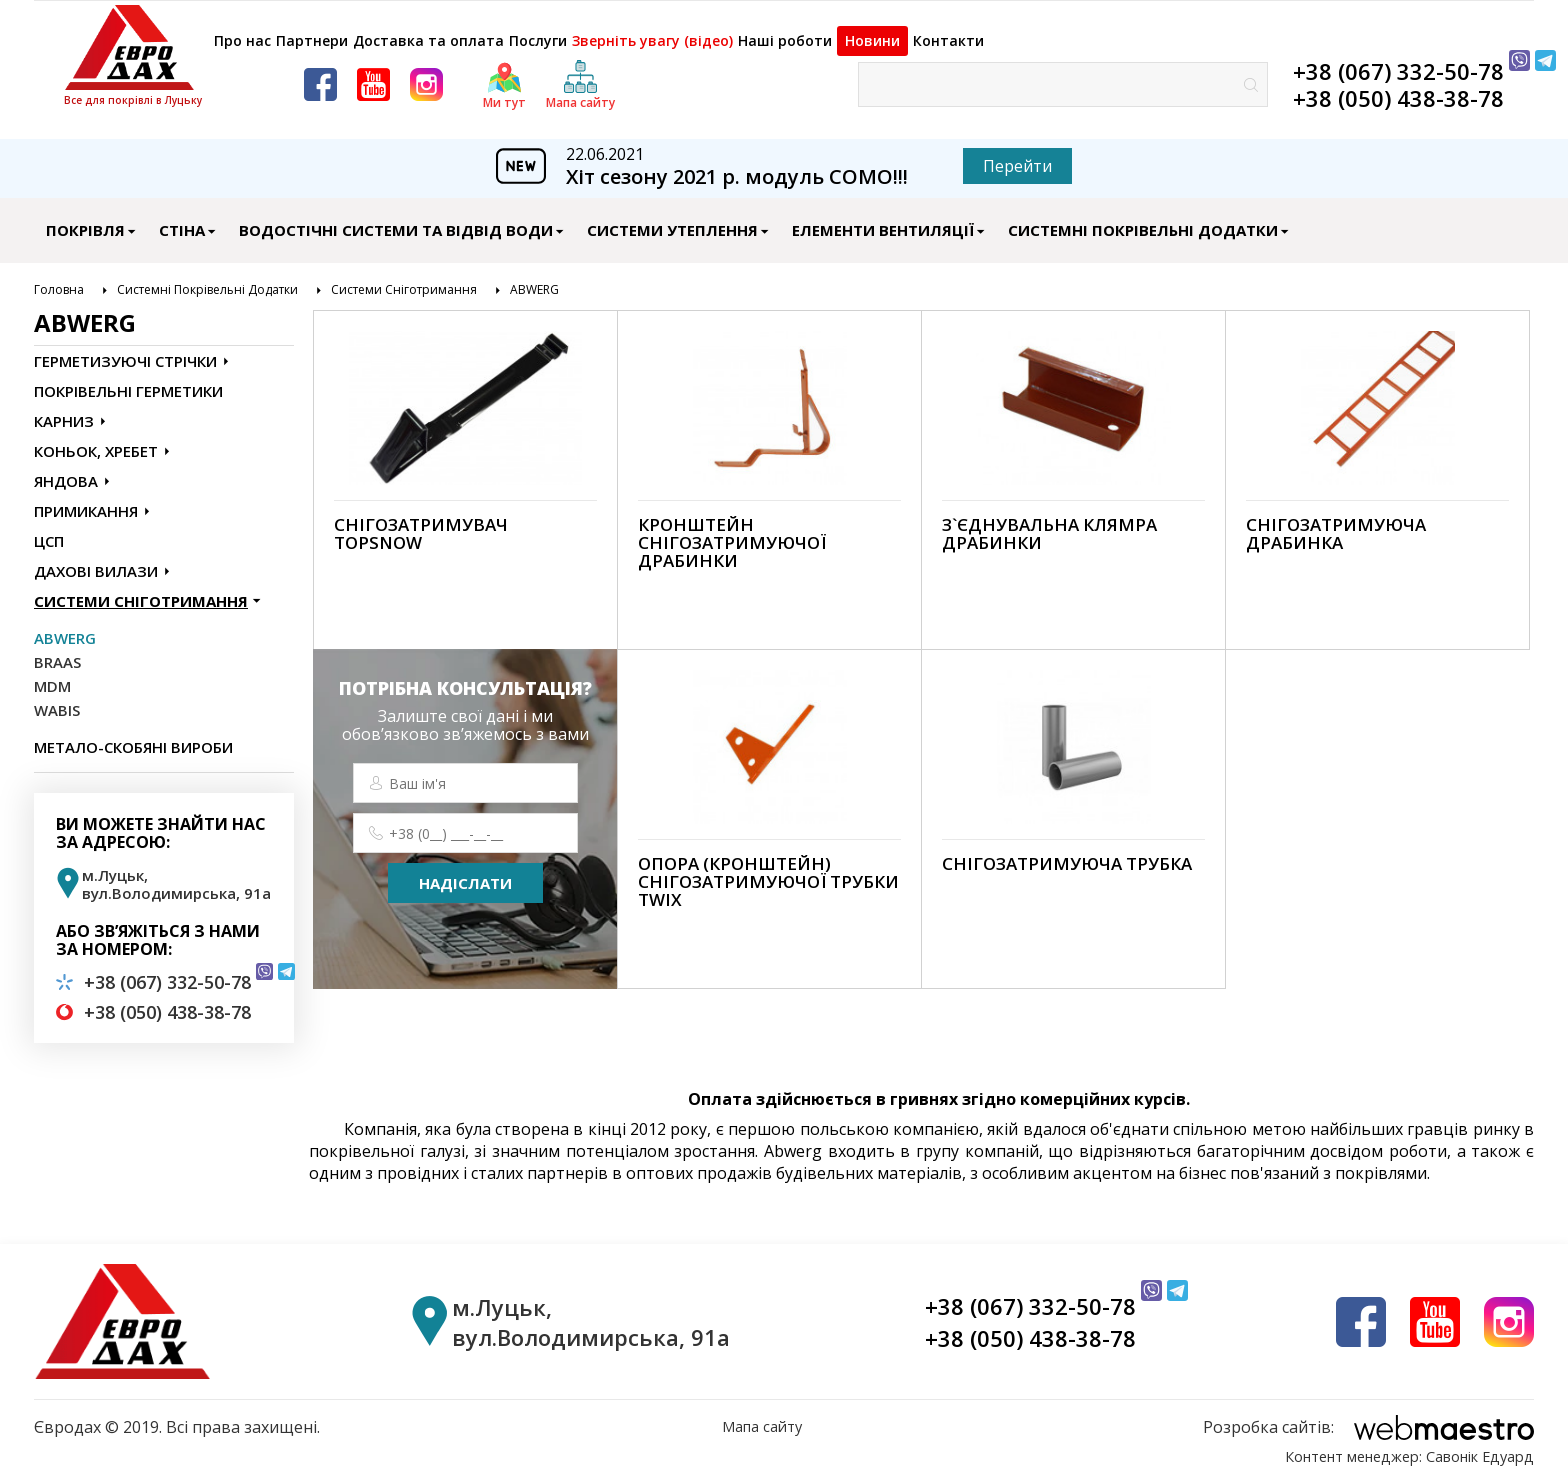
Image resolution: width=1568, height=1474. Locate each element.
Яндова (66, 471)
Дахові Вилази (96, 561)
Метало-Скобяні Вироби (133, 737)
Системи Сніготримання (404, 280)
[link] (465, 470)
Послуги (619, 31)
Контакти (1145, 31)
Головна (59, 280)
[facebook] (320, 74)
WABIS (57, 700)
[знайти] (1251, 74)
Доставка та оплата (483, 31)
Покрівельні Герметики (128, 381)
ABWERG (534, 280)
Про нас (241, 31)
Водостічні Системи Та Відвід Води (396, 220)
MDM (52, 676)
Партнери (341, 31)
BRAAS (57, 652)
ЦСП (49, 531)
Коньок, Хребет (96, 441)
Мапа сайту (762, 1417)
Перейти (1017, 156)
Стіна (182, 220)
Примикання (86, 501)
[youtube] (373, 74)
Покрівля (85, 220)
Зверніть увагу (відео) (761, 31)
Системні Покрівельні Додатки (1143, 220)
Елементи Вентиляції (883, 220)
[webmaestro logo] (1368, 1417)
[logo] (133, 47)
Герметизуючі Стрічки (125, 351)
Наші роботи (918, 31)
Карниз (64, 411)
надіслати (465, 873)
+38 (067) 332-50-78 (1398, 61)
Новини (1037, 30)
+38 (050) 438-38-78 (1398, 88)
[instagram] (426, 74)
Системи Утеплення (672, 220)
